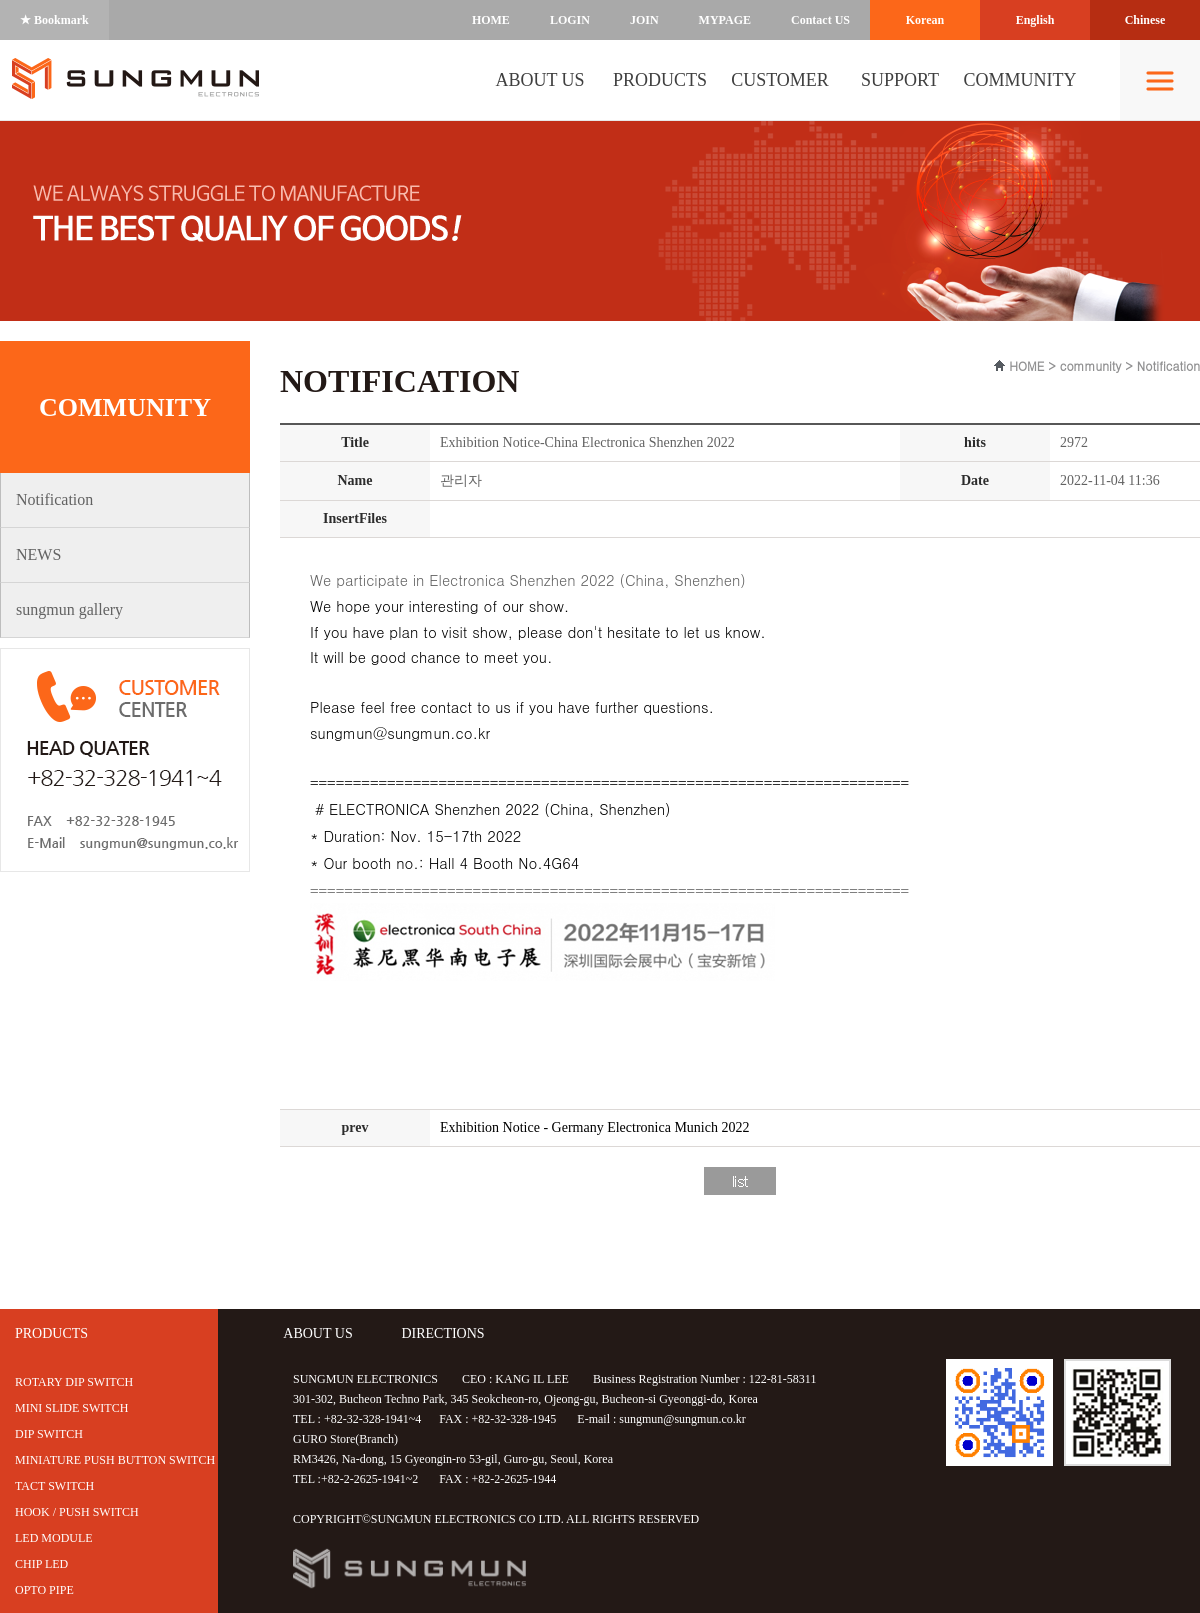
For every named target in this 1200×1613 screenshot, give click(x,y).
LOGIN (570, 20)
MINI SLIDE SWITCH (71, 1408)
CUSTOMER (780, 80)
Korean (925, 20)
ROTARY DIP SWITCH (74, 1382)
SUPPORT (900, 80)
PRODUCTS (660, 80)
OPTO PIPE (44, 1590)
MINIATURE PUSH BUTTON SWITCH (115, 1460)
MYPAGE (725, 20)
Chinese (1145, 20)
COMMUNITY (1019, 80)
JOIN (644, 20)
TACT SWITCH (54, 1486)
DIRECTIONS (442, 1333)
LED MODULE (54, 1538)
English (1035, 20)
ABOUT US (539, 80)
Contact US (820, 20)
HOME (491, 20)
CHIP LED (41, 1564)
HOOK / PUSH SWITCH (77, 1512)
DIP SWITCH (49, 1434)
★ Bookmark (54, 20)
